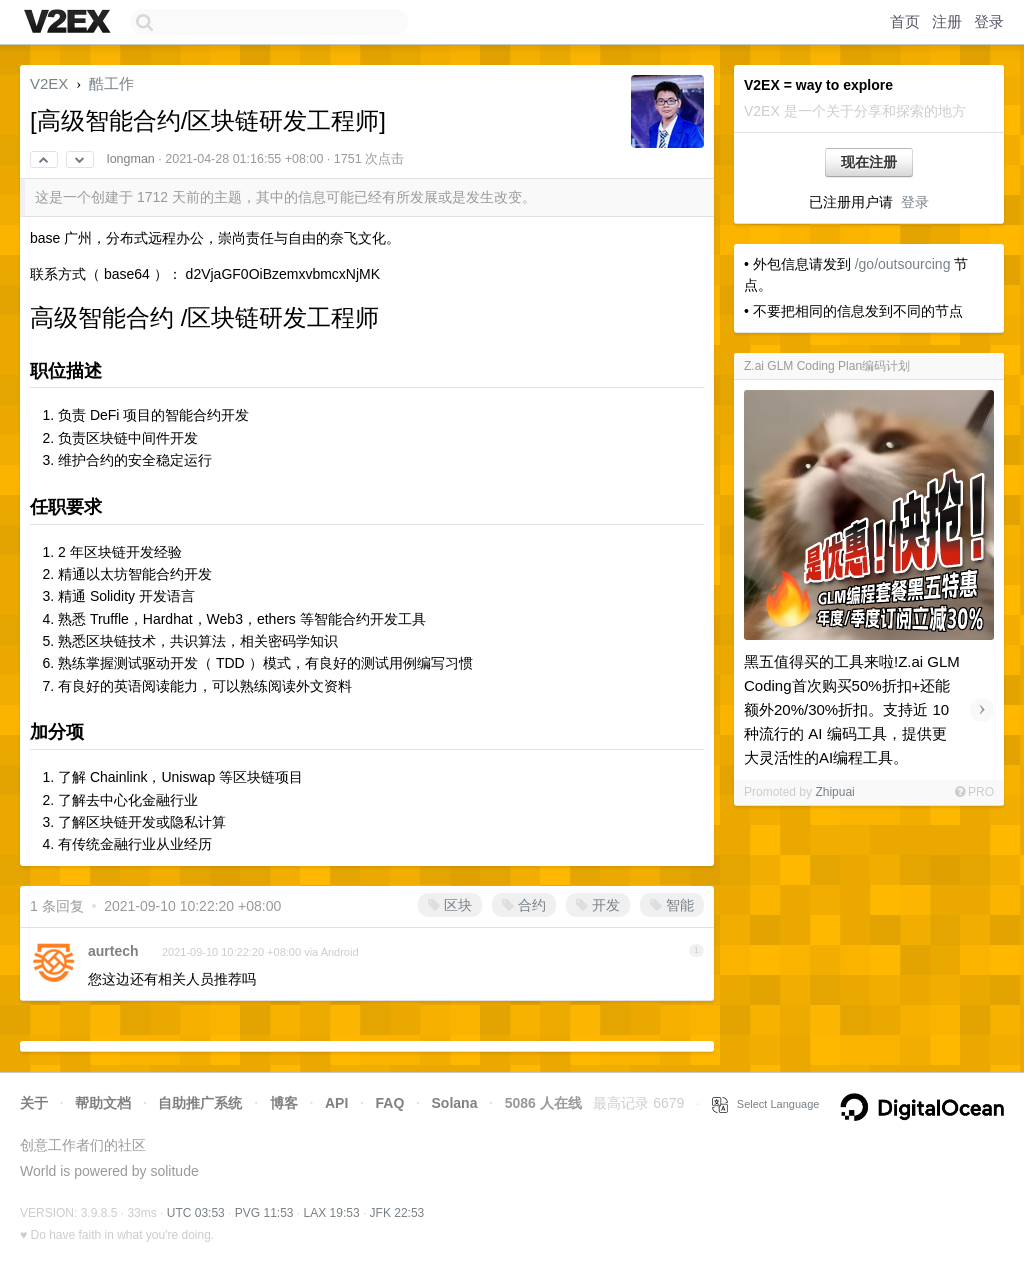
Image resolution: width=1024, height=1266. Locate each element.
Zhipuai (834, 792)
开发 (598, 905)
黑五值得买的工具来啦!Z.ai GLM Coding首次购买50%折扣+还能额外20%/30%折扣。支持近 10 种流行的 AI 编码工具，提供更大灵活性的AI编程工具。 (852, 709)
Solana (455, 1103)
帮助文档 (103, 1103)
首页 (905, 21)
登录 (989, 21)
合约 (524, 905)
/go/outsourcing (903, 264)
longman (131, 159)
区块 (450, 905)
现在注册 (869, 162)
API (336, 1103)
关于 (34, 1103)
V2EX (49, 83)
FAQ (390, 1103)
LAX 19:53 (332, 1213)
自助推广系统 (200, 1103)
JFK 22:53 (397, 1213)
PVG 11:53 (264, 1213)
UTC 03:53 (196, 1213)
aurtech (113, 951)
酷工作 (111, 83)
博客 (284, 1103)
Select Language (766, 1104)
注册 (947, 21)
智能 (672, 905)
